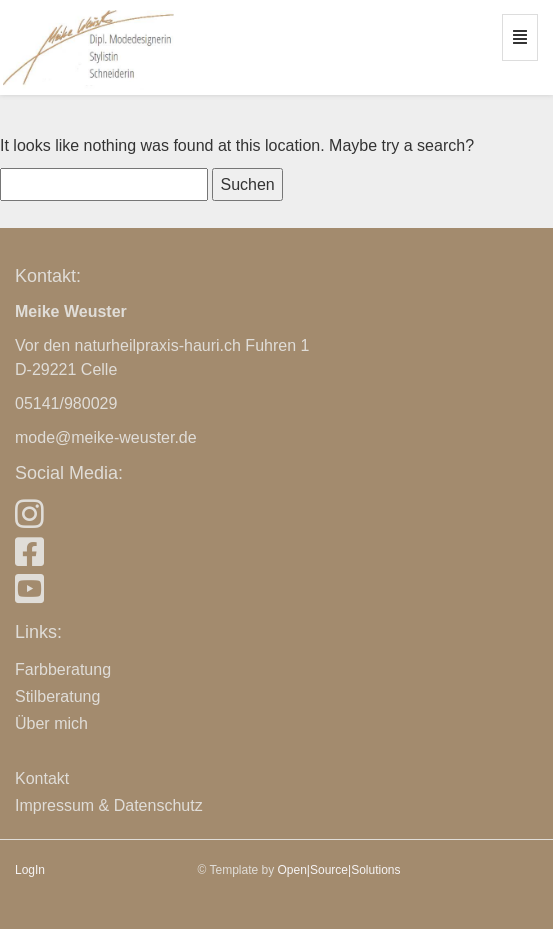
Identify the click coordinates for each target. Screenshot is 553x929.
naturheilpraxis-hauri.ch (158, 345)
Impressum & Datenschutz (109, 805)
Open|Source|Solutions (339, 870)
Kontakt (42, 778)
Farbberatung (63, 669)
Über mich (51, 723)
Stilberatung (57, 696)
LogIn (30, 870)
